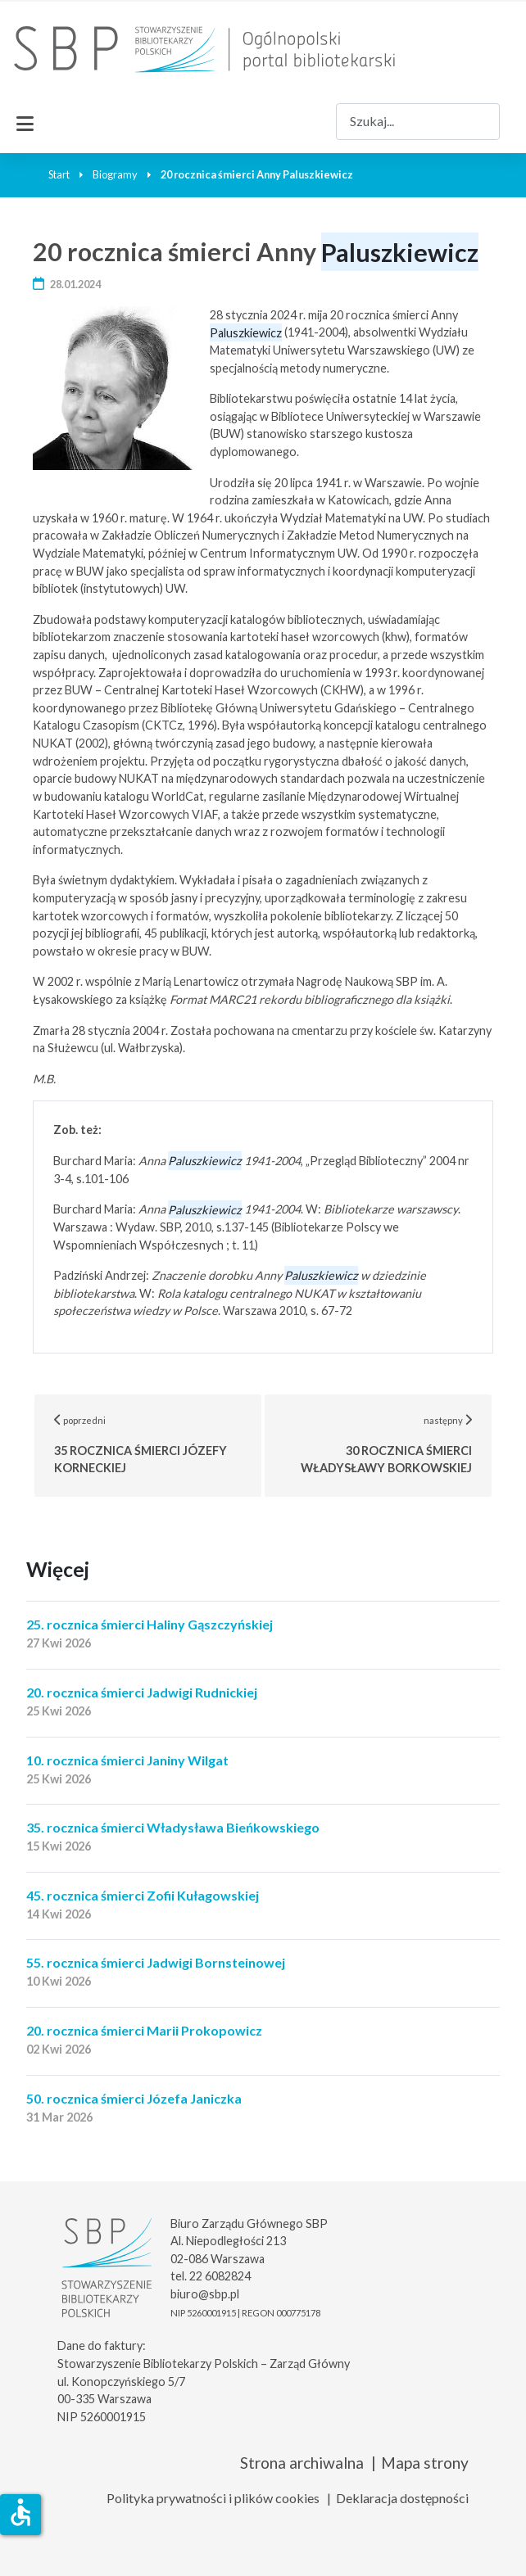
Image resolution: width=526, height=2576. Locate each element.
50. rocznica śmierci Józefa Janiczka (134, 2098)
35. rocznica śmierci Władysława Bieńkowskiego (173, 1827)
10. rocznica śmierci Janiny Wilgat (127, 1760)
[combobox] (418, 121)
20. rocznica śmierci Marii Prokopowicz (144, 2030)
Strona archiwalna (302, 2462)
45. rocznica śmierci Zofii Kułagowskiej (142, 1895)
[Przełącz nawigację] (25, 121)
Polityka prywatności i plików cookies (213, 2498)
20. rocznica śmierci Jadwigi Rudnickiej (141, 1692)
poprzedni (158, 1444)
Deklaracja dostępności (402, 2498)
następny (397, 1444)
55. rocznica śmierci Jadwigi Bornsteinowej (155, 1962)
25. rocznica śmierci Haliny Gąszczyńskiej (149, 1624)
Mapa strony (425, 2462)
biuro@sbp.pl (204, 2294)
